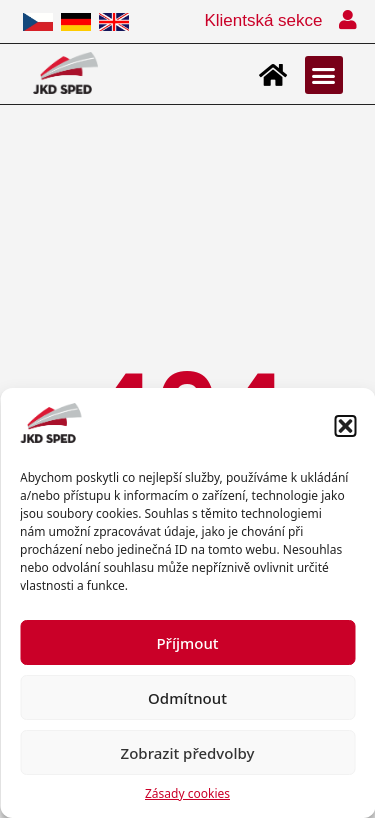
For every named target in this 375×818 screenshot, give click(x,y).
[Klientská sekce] (348, 20)
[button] (345, 426)
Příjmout (187, 643)
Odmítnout (187, 698)
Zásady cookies (187, 793)
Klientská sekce (263, 20)
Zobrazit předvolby (188, 753)
